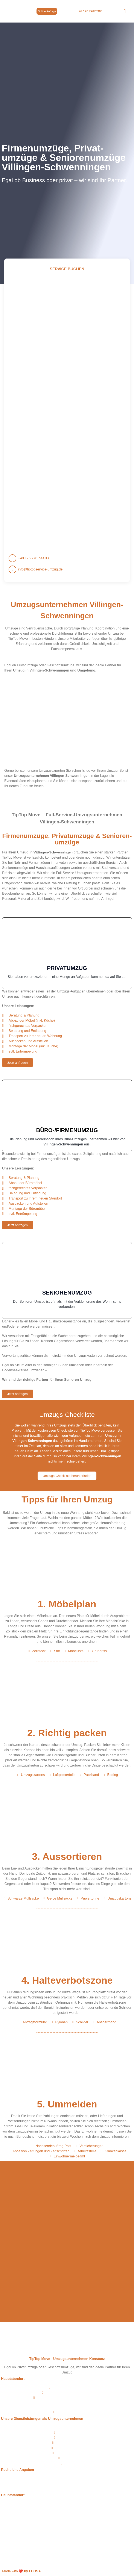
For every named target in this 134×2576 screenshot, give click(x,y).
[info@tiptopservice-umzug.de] (12, 569)
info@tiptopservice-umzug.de (40, 569)
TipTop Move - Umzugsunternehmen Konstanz (67, 2359)
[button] (124, 11)
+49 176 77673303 (89, 11)
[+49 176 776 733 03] (12, 558)
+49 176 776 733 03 (33, 558)
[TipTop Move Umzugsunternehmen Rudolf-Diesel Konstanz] (67, 2533)
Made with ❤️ (21, 2571)
